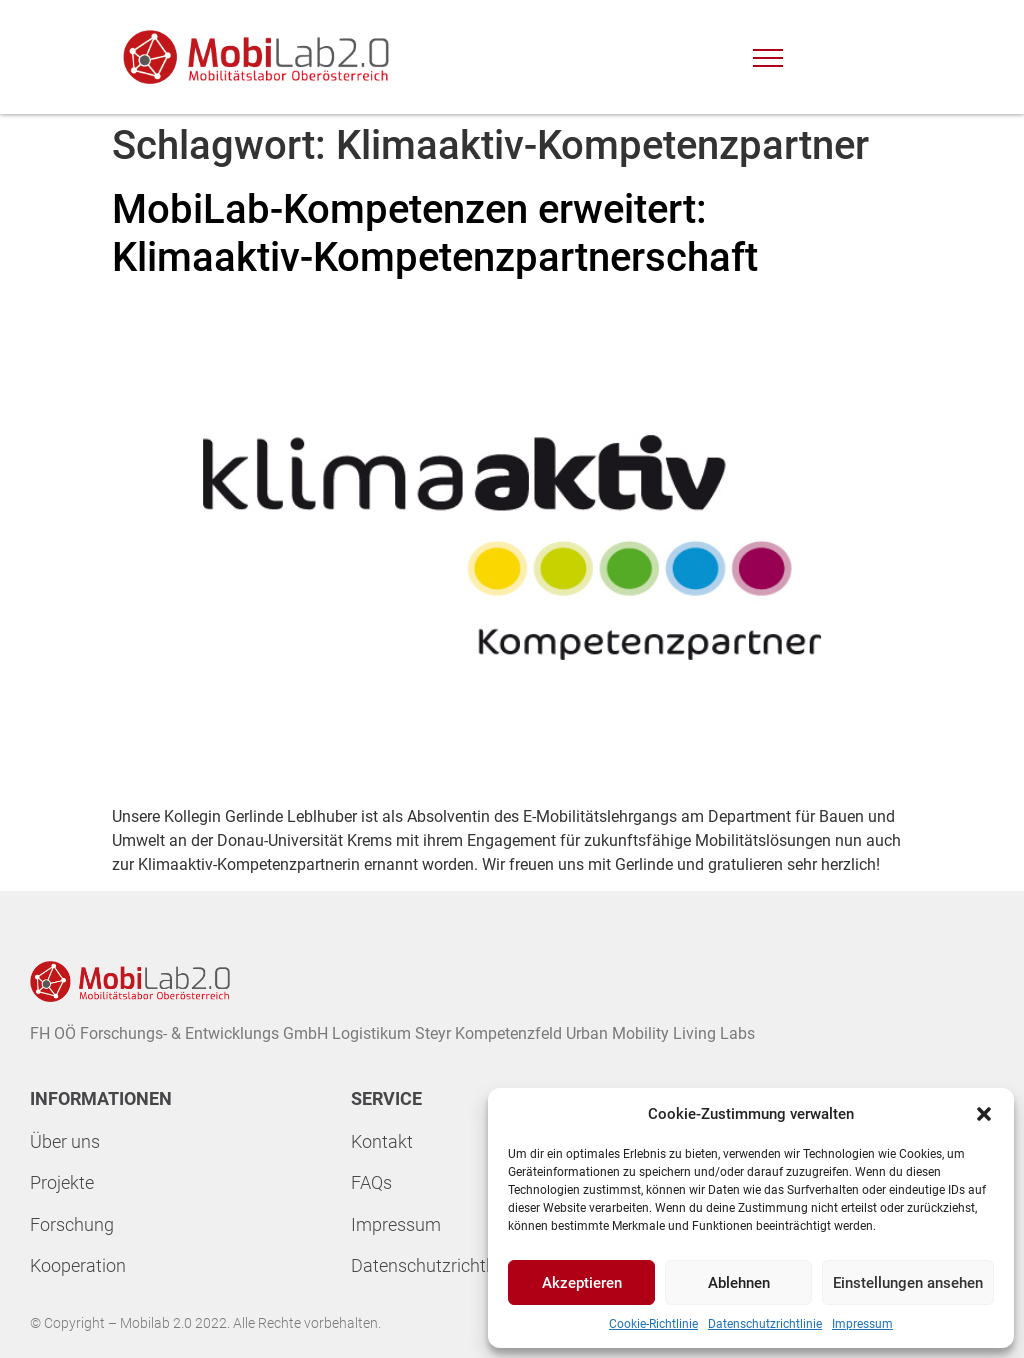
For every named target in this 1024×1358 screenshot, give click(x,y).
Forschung (72, 1224)
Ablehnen (739, 1283)
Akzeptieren (582, 1283)
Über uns (65, 1141)
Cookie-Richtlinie (653, 1324)
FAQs (371, 1182)
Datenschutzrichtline (432, 1265)
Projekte (62, 1182)
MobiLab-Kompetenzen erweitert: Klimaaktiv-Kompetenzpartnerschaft (435, 233)
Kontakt (382, 1141)
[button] (984, 1114)
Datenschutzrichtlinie (765, 1324)
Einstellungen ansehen (908, 1283)
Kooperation (78, 1265)
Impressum (862, 1324)
